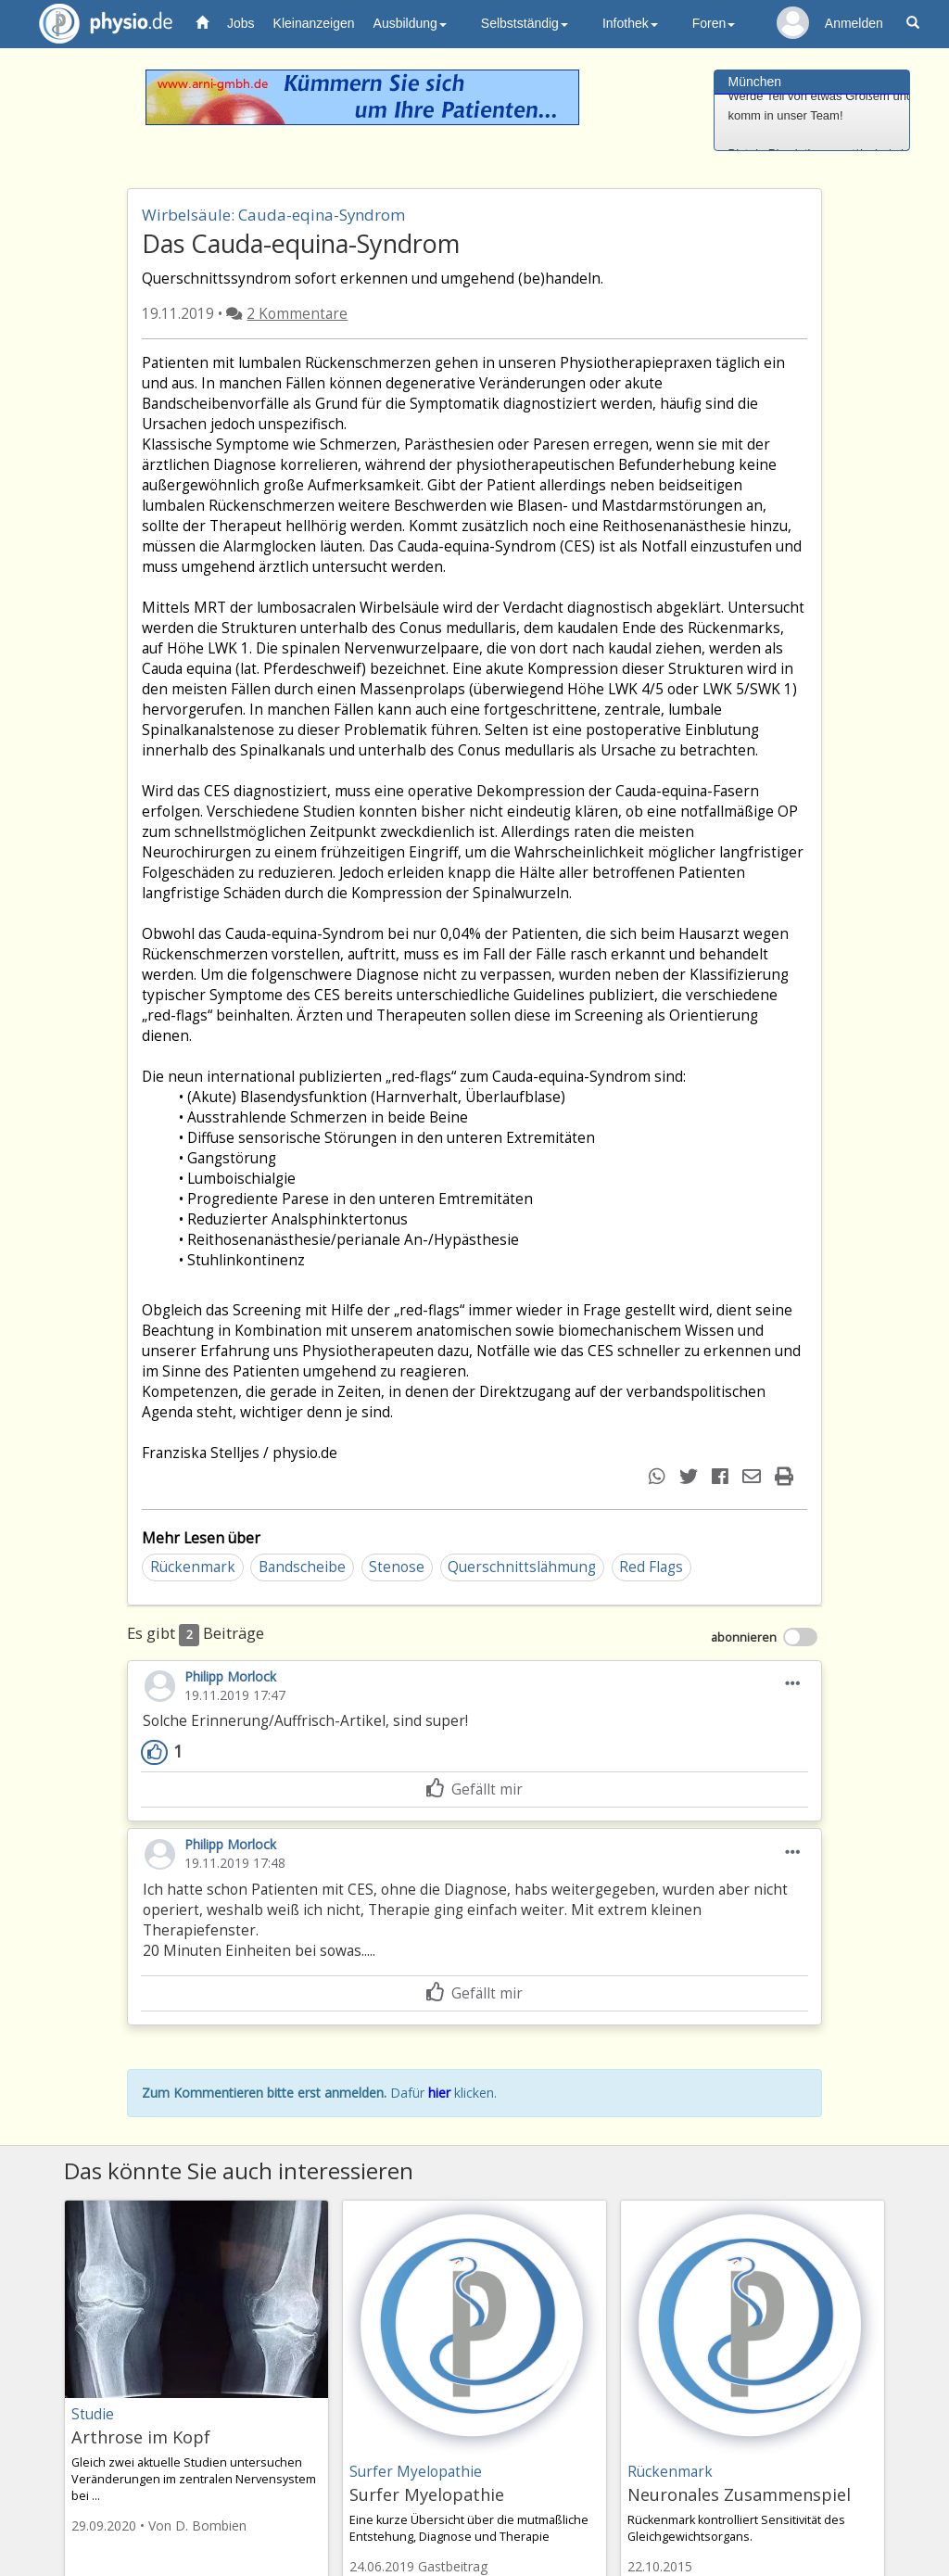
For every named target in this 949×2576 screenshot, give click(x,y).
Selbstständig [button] (524, 23)
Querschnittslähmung (522, 1567)
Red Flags (651, 1567)
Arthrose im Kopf (140, 2437)
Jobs (241, 23)
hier (439, 2092)
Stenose (396, 1567)
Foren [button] (714, 23)
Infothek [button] (630, 23)
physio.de (98, 24)
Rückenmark (192, 1567)
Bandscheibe (302, 1567)
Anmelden (854, 23)
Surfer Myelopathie (426, 2494)
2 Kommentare (297, 314)
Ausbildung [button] (410, 23)
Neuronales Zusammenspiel (739, 2494)
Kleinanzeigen (314, 23)
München (755, 81)
